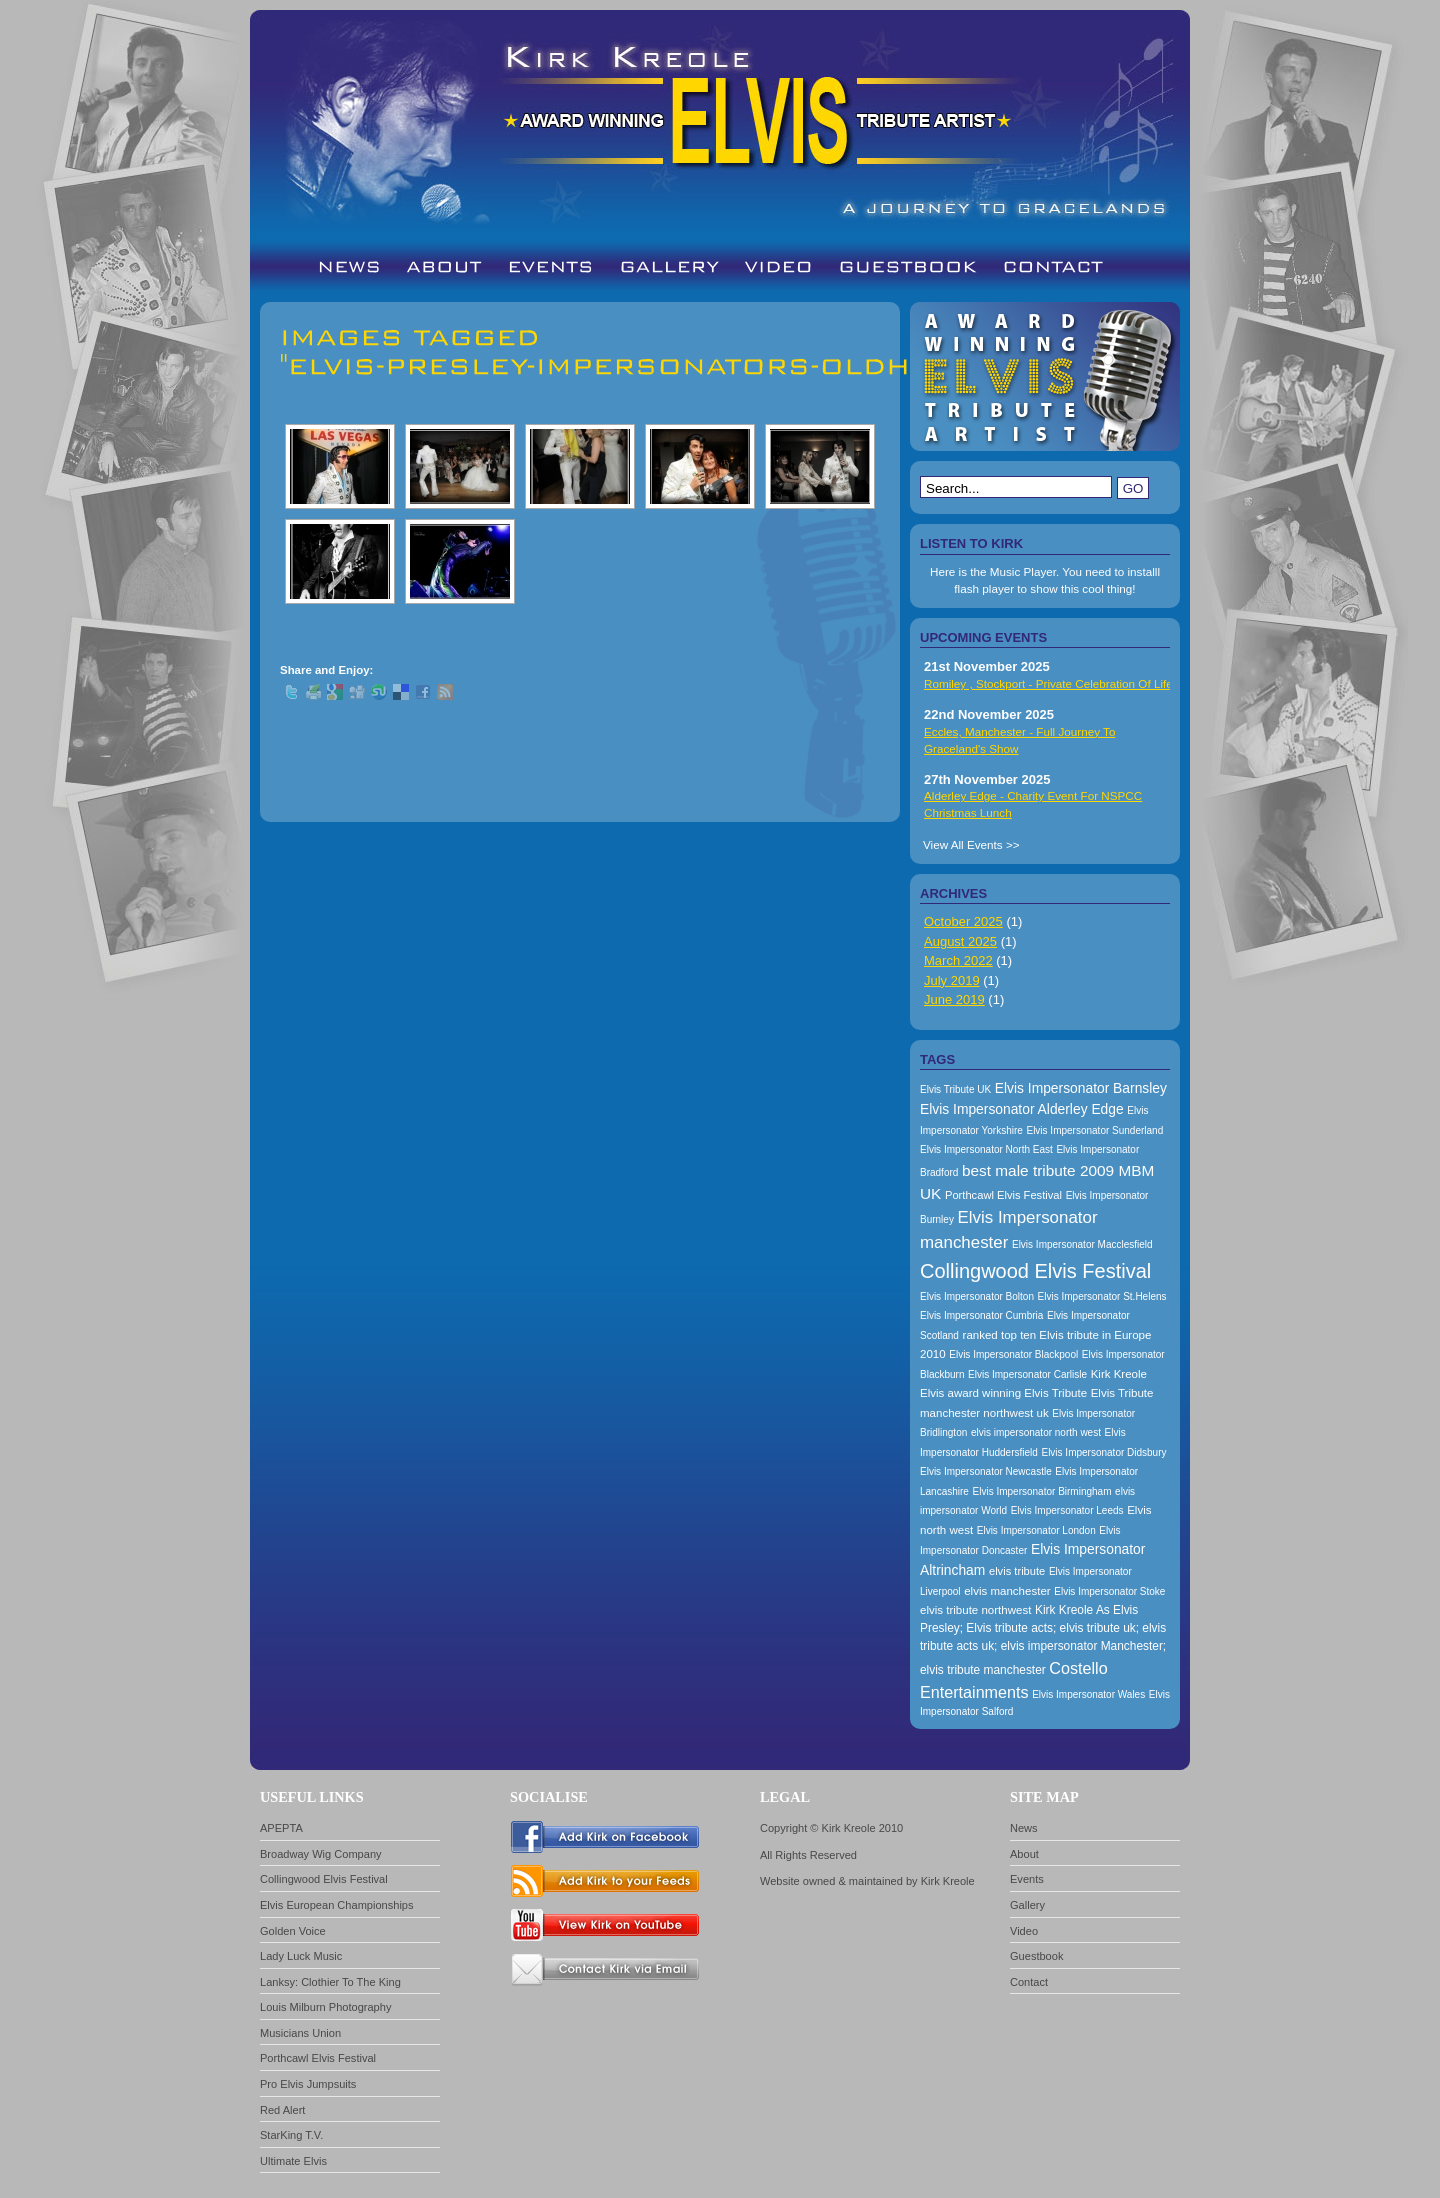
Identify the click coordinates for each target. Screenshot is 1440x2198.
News (1024, 1828)
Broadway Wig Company (321, 1854)
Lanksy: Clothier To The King (330, 1982)
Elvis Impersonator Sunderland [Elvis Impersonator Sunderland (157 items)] (1094, 1130)
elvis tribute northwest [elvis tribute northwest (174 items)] (975, 1610)
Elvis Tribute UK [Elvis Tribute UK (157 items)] (955, 1089)
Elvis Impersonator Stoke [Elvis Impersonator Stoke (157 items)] (1109, 1591)
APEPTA (281, 1828)
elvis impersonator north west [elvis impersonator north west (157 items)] (1036, 1432)
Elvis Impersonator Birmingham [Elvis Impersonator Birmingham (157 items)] (1042, 1491)
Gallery (1027, 1905)
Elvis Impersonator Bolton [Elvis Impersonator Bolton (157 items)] (977, 1296)
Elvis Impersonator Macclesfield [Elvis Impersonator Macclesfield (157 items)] (1082, 1244)
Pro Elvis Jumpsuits (308, 2084)
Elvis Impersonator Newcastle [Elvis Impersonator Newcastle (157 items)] (986, 1471)
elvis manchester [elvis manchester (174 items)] (1007, 1591)
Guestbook (1036, 1956)
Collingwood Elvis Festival (324, 1879)
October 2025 (963, 921)
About (1024, 1854)
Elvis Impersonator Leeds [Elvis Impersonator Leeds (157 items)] (1067, 1510)
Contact (1029, 1982)
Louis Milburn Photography (325, 2007)
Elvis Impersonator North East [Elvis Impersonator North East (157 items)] (986, 1149)
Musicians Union (300, 2033)
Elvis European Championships (337, 1905)
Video (1024, 1931)
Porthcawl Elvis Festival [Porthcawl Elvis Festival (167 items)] (1003, 1195)
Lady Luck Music (301, 1956)
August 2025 (960, 941)
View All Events (963, 844)
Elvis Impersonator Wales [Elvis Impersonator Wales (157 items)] (1088, 1694)
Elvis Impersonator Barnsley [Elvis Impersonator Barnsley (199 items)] (1081, 1088)
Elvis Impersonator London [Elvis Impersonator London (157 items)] (1036, 1530)
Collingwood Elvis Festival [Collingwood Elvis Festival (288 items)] (1035, 1271)
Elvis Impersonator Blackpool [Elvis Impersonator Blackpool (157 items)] (1013, 1354)
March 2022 (958, 960)
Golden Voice (293, 1931)
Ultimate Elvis (293, 2161)
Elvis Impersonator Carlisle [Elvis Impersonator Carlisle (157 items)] (1027, 1374)
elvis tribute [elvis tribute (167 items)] (1017, 1571)
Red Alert (282, 2110)
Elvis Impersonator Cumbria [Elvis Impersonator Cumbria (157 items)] (981, 1315)
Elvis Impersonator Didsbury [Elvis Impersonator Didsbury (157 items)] (1103, 1452)
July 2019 (952, 980)
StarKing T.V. (291, 2135)
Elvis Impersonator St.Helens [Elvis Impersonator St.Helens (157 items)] (1102, 1296)
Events (1027, 1879)
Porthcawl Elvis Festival (318, 2058)
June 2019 (954, 999)
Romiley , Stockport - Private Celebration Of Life (1048, 683)
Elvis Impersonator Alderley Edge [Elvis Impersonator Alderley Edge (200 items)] (1022, 1109)
